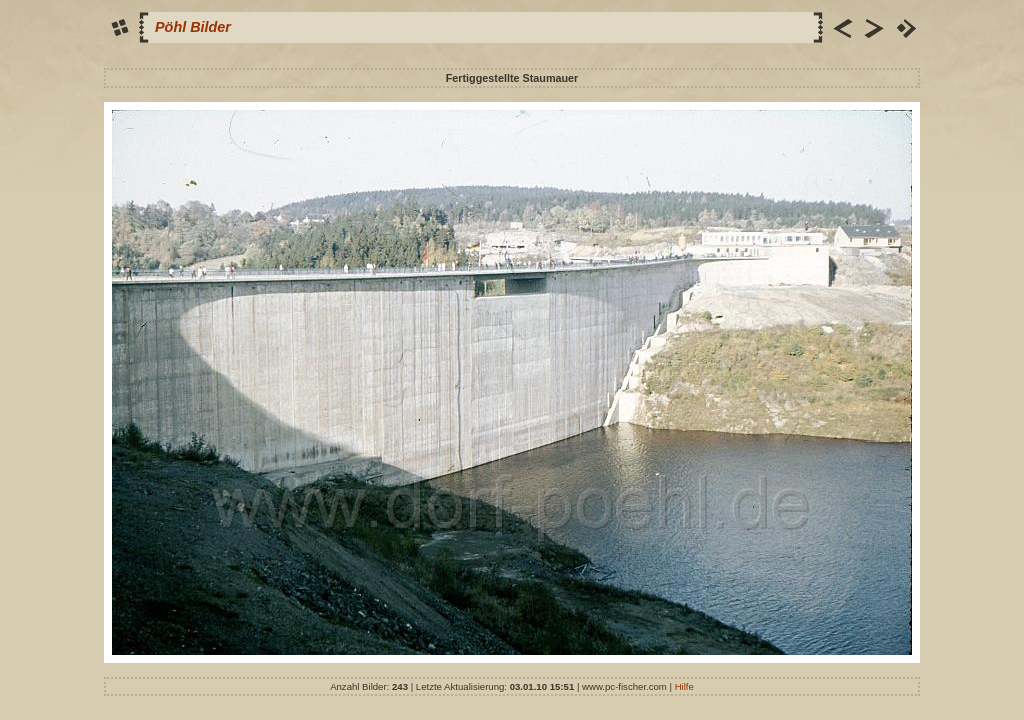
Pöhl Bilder (193, 27)
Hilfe (684, 686)
